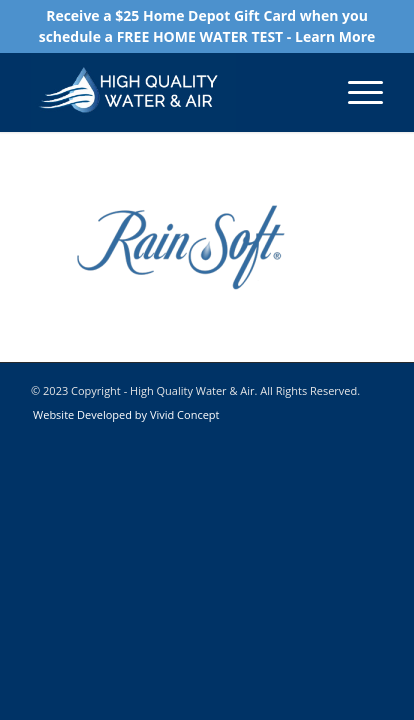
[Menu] (355, 92)
